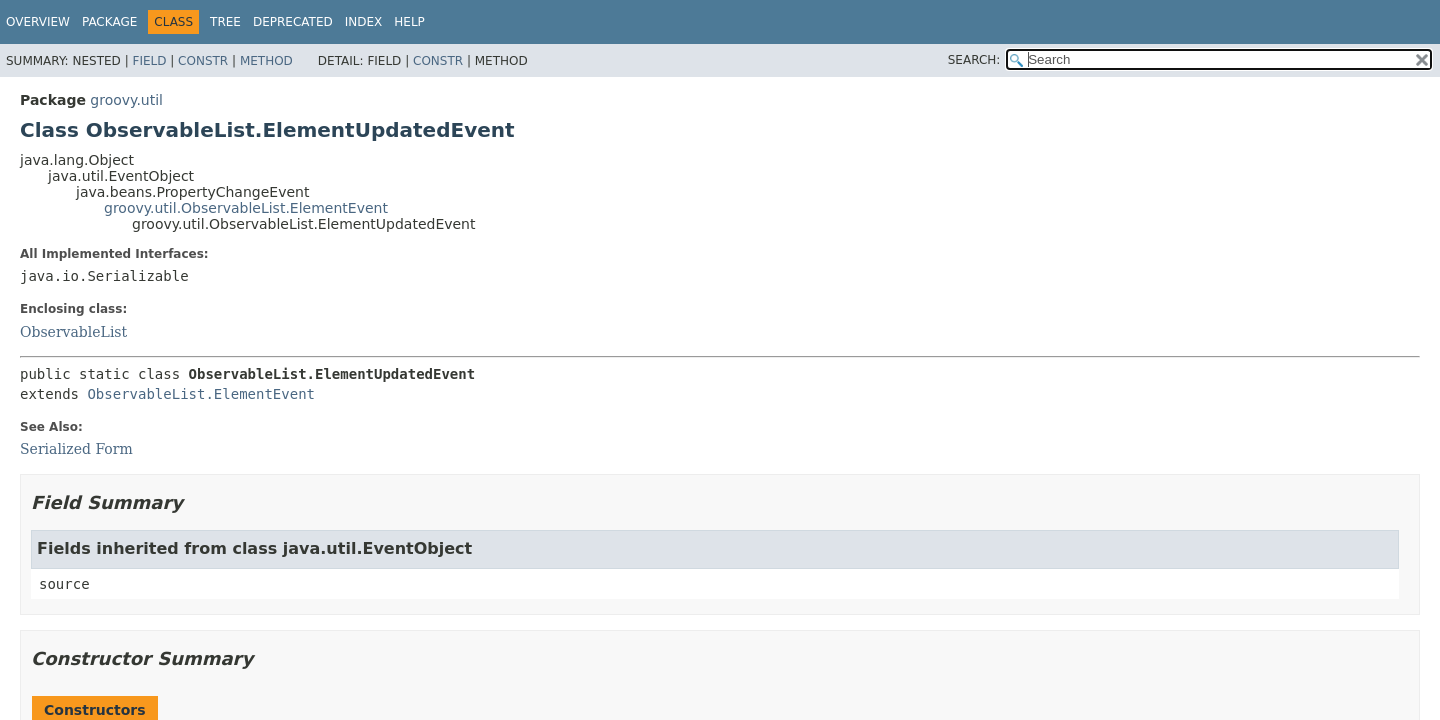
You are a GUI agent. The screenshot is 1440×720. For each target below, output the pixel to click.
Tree (225, 22)
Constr (203, 61)
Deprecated (293, 22)
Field (149, 61)
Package (109, 22)
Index (364, 22)
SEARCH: (974, 60)
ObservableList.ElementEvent (201, 394)
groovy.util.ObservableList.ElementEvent (246, 208)
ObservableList (73, 332)
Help (409, 22)
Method (266, 61)
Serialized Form (76, 449)
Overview (38, 22)
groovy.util (126, 100)
